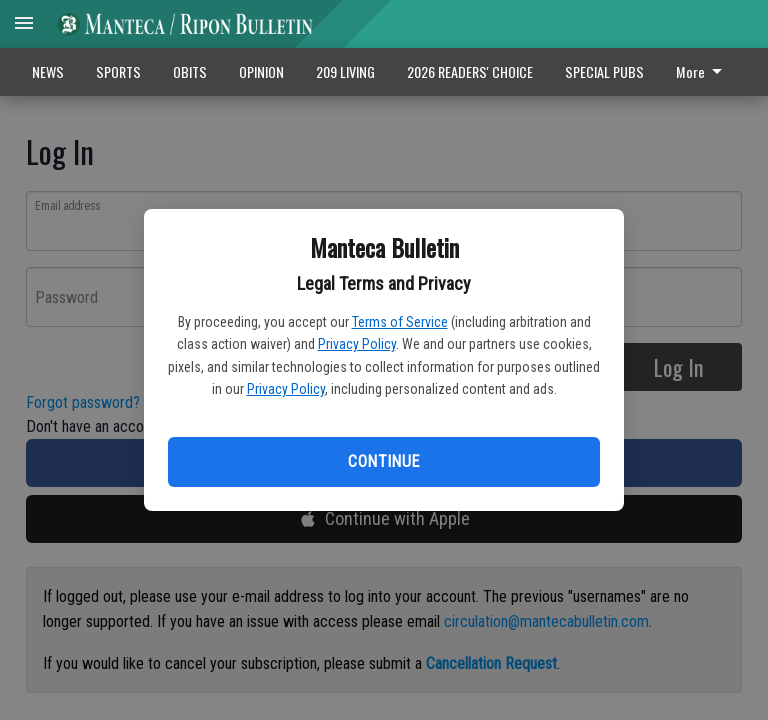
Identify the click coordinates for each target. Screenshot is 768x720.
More (702, 71)
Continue (383, 461)
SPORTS (118, 71)
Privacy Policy (357, 344)
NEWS (48, 71)
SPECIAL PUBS (604, 71)
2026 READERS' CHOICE (470, 71)
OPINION (261, 71)
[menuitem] (704, 72)
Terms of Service (400, 322)
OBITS (190, 71)
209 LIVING (345, 71)
